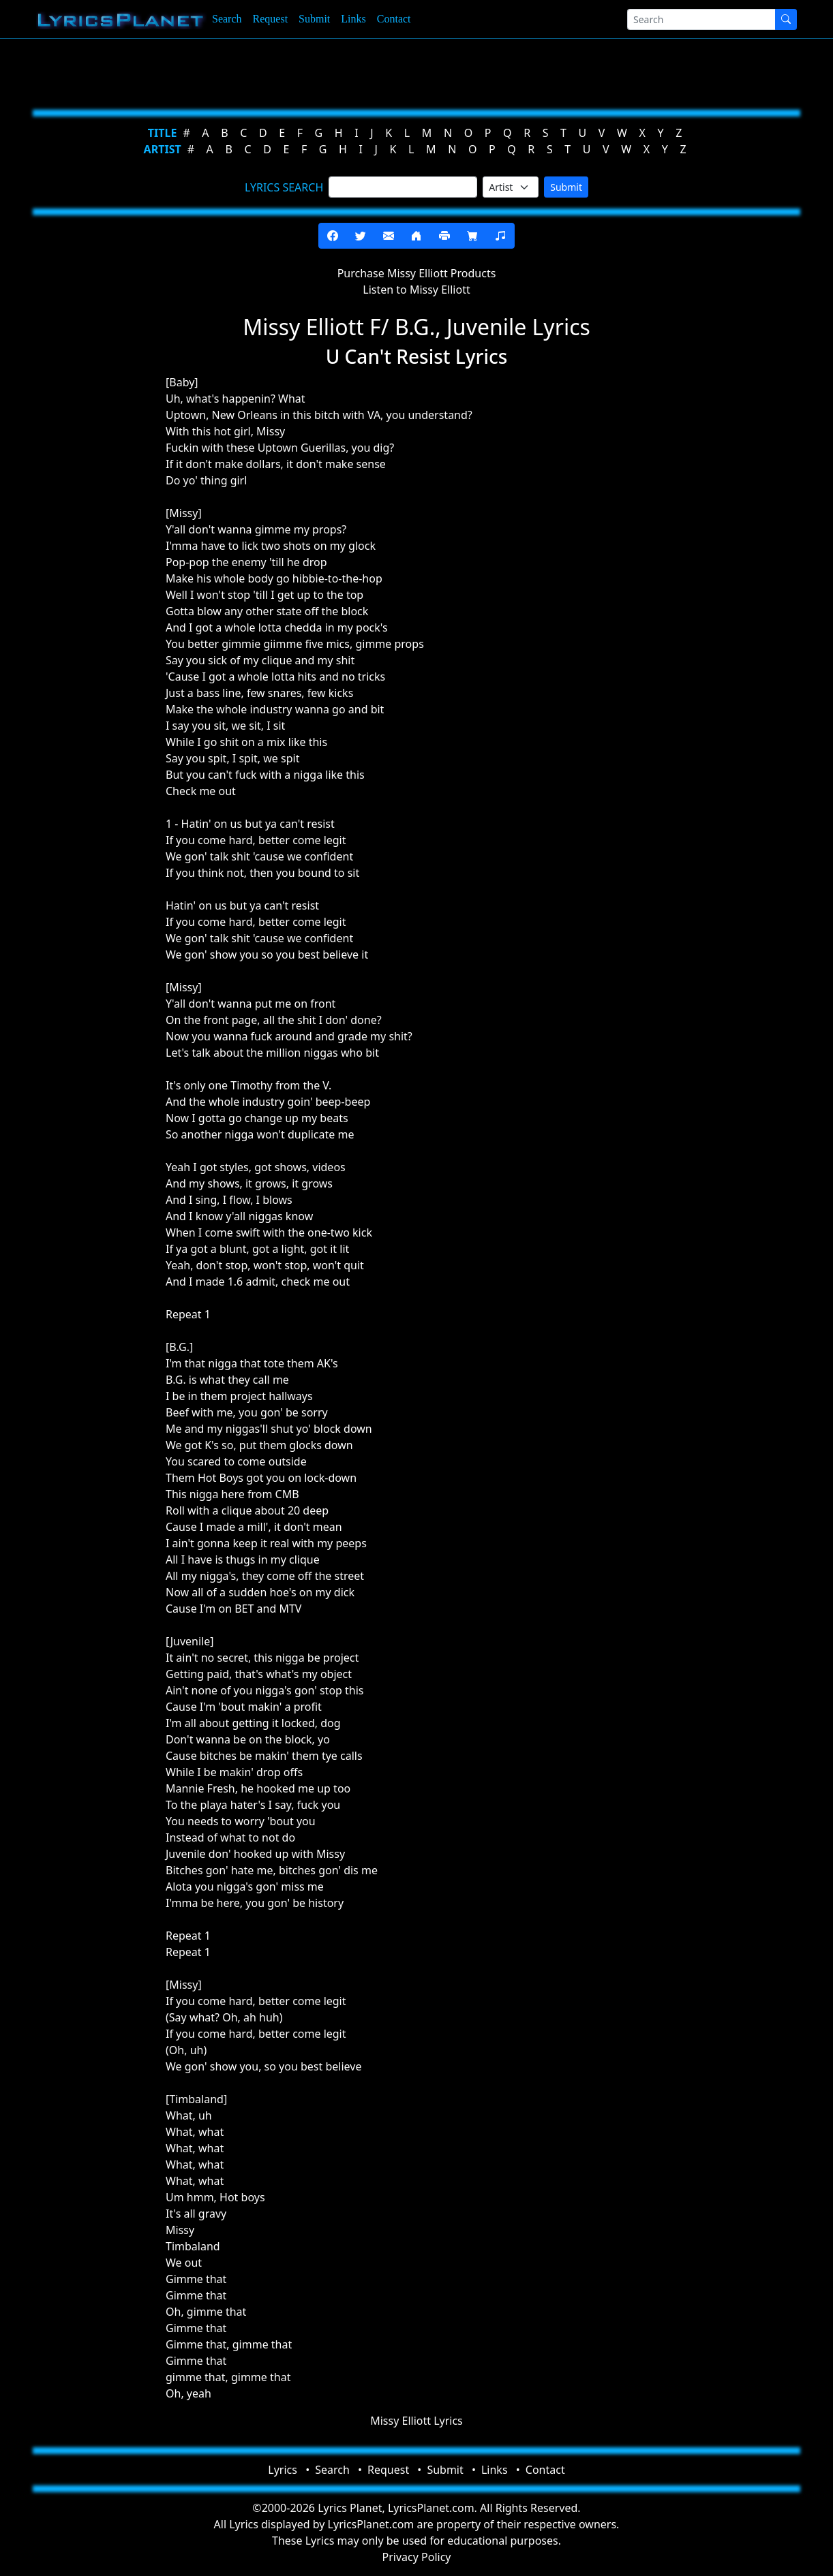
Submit (314, 19)
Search (227, 19)
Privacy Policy (416, 2556)
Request (270, 19)
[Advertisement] (411, 71)
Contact (394, 19)
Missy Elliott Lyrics (416, 2420)
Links (353, 19)
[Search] (701, 19)
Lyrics (282, 2469)
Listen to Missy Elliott (416, 289)
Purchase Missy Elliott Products (416, 273)
